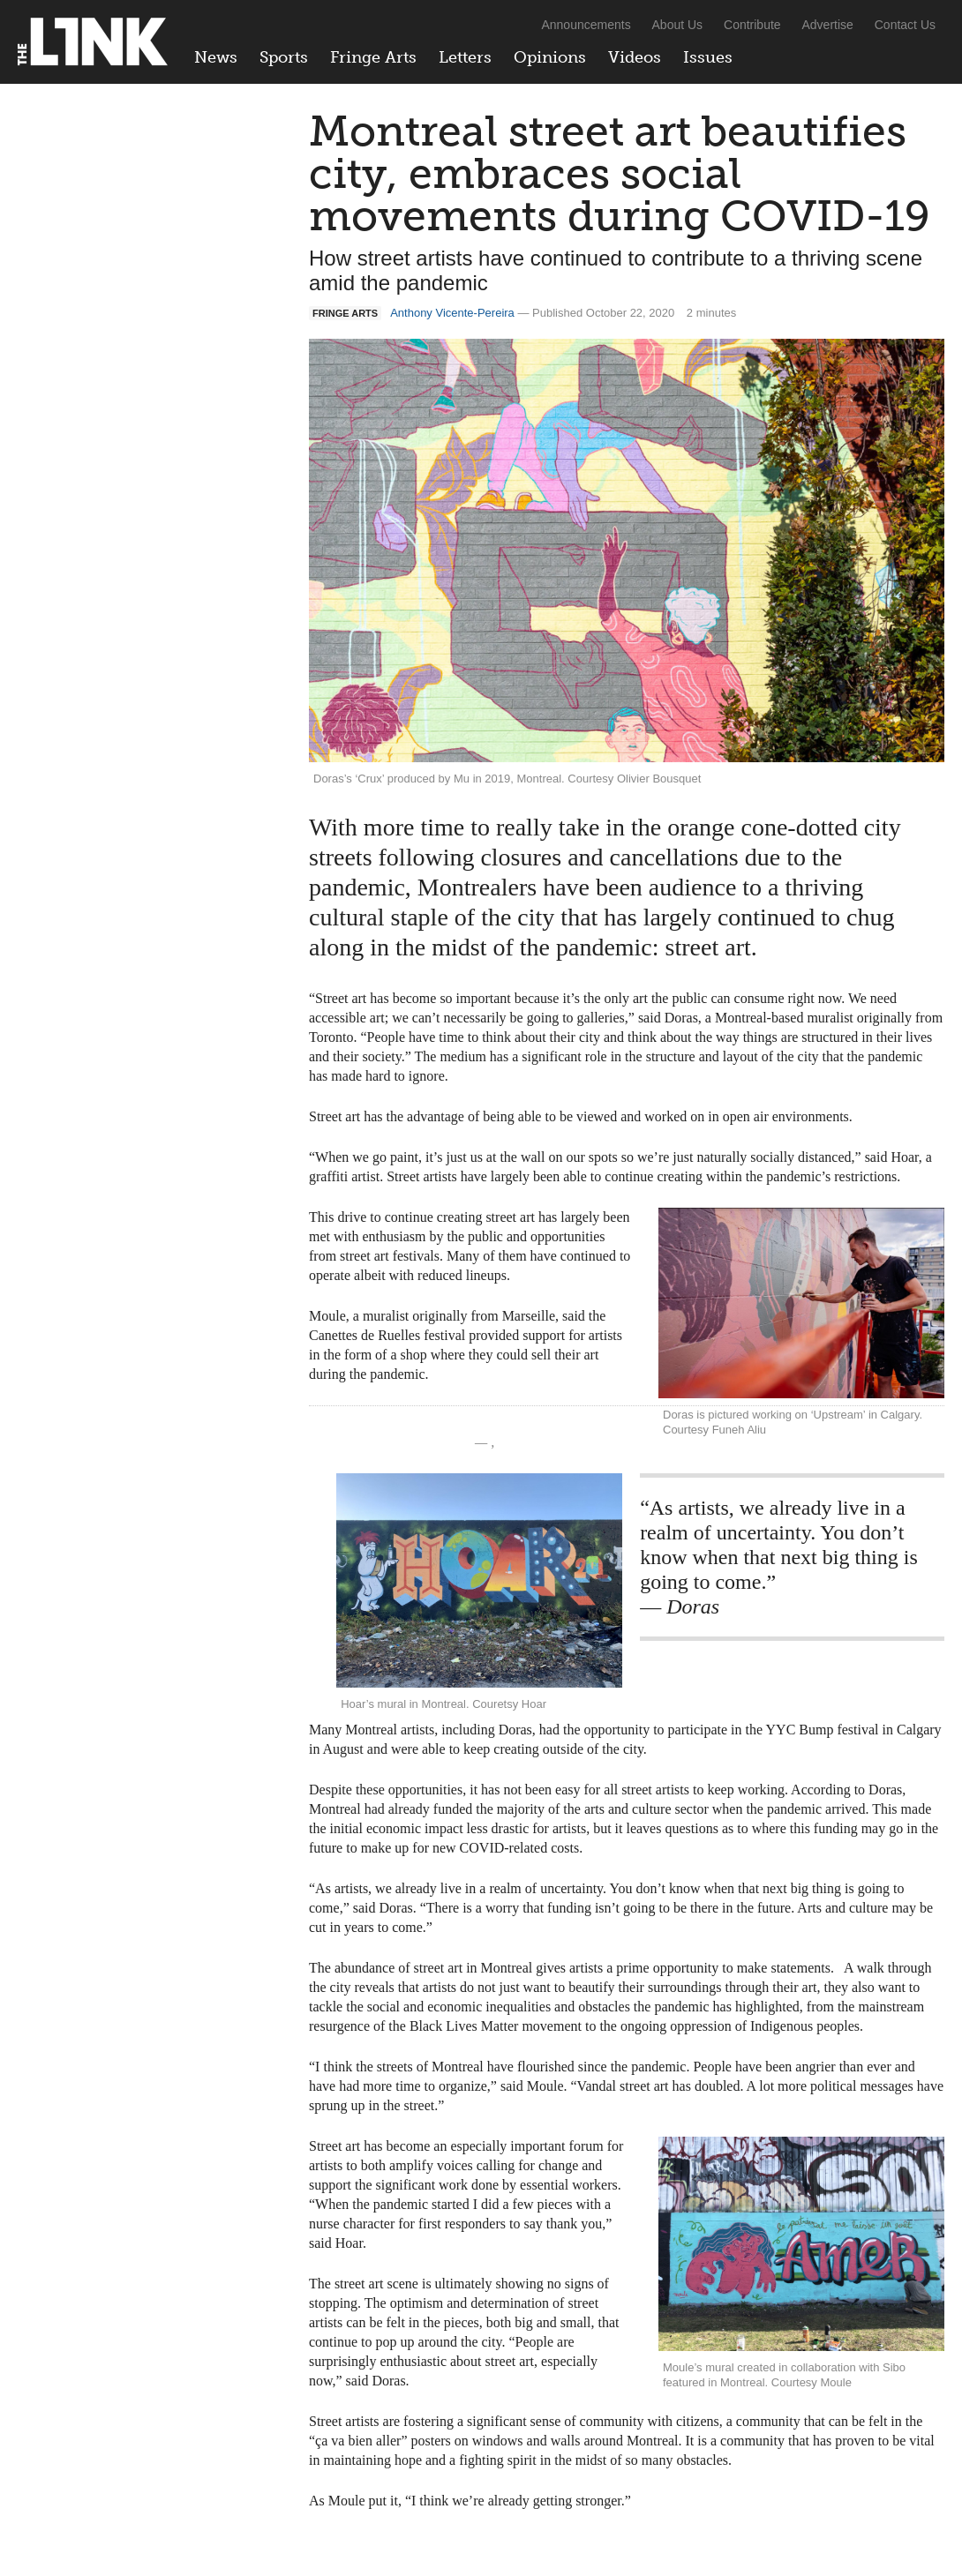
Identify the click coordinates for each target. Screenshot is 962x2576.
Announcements (585, 25)
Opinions (550, 57)
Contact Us (905, 25)
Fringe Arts (373, 57)
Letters (465, 57)
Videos (634, 57)
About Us (677, 25)
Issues (708, 57)
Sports (283, 57)
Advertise (827, 25)
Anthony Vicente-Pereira (452, 312)
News (215, 57)
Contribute (752, 25)
